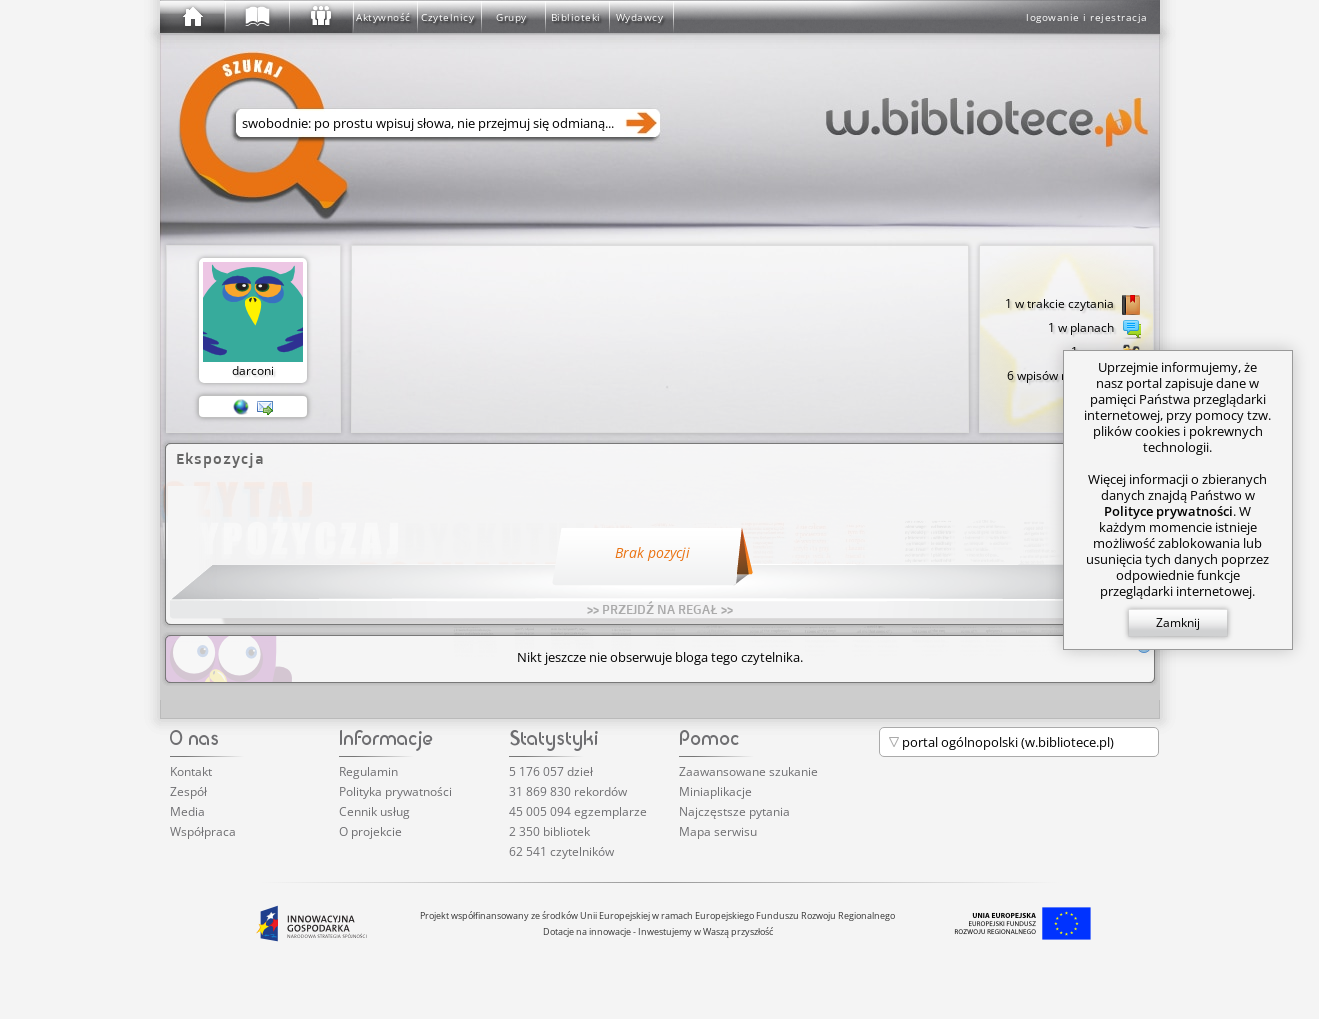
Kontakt (191, 771)
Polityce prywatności (1168, 511)
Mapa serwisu (718, 831)
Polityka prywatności (395, 791)
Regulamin (368, 771)
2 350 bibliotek (549, 831)
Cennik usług (374, 811)
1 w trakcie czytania (1073, 305)
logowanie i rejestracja (1087, 17)
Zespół (188, 791)
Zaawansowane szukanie (748, 771)
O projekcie (370, 831)
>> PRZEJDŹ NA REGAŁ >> (660, 609)
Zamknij (1178, 622)
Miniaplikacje (715, 791)
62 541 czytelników (561, 851)
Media (187, 811)
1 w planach (1094, 329)
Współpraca (203, 831)
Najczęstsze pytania (734, 811)
